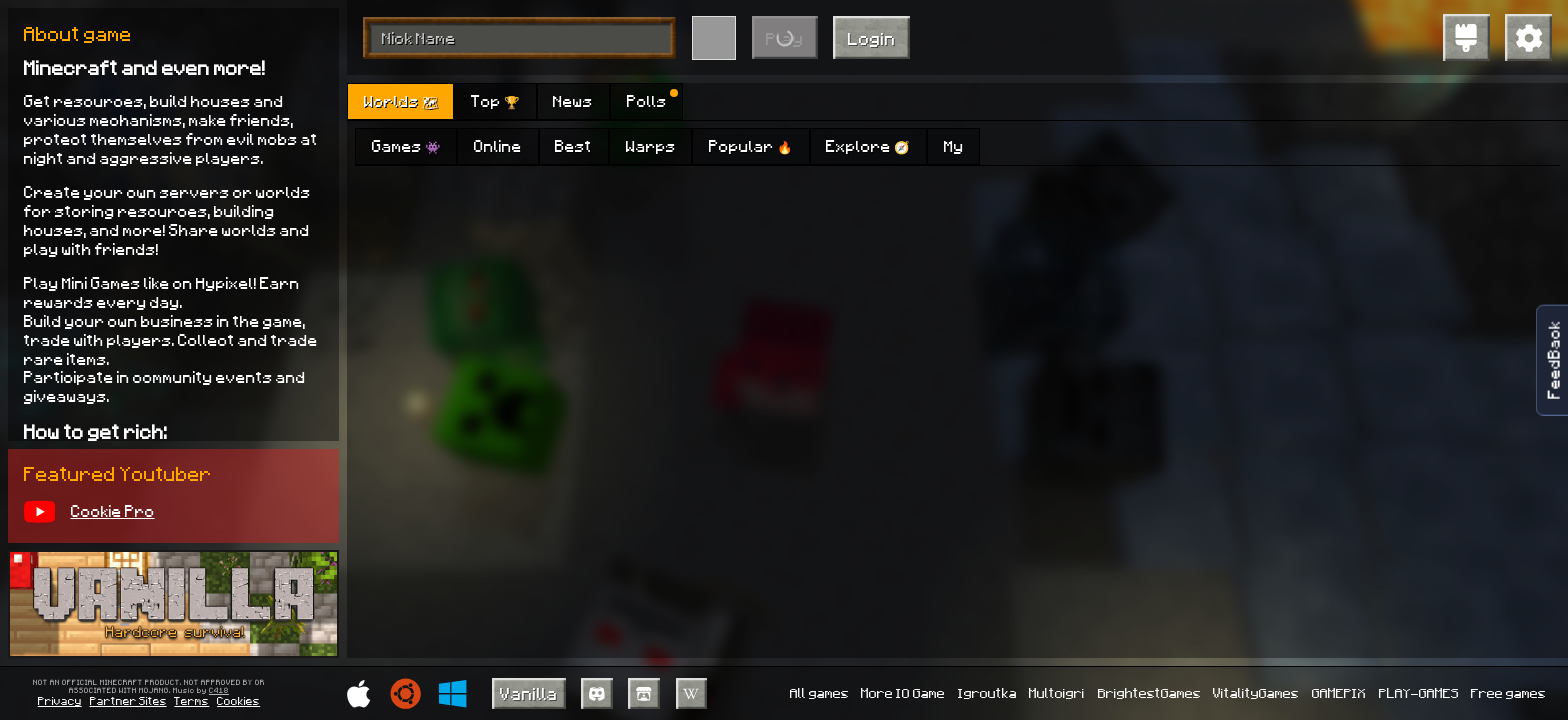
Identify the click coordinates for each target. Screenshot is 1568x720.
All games (819, 692)
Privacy (60, 700)
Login (872, 38)
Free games (1508, 692)
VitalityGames (1256, 692)
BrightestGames (1149, 692)
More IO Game (903, 692)
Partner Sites (128, 700)
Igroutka (987, 692)
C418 (219, 691)
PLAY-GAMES (1419, 692)
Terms (191, 700)
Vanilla (529, 693)
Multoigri (1057, 692)
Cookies (238, 700)
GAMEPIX (1339, 692)
